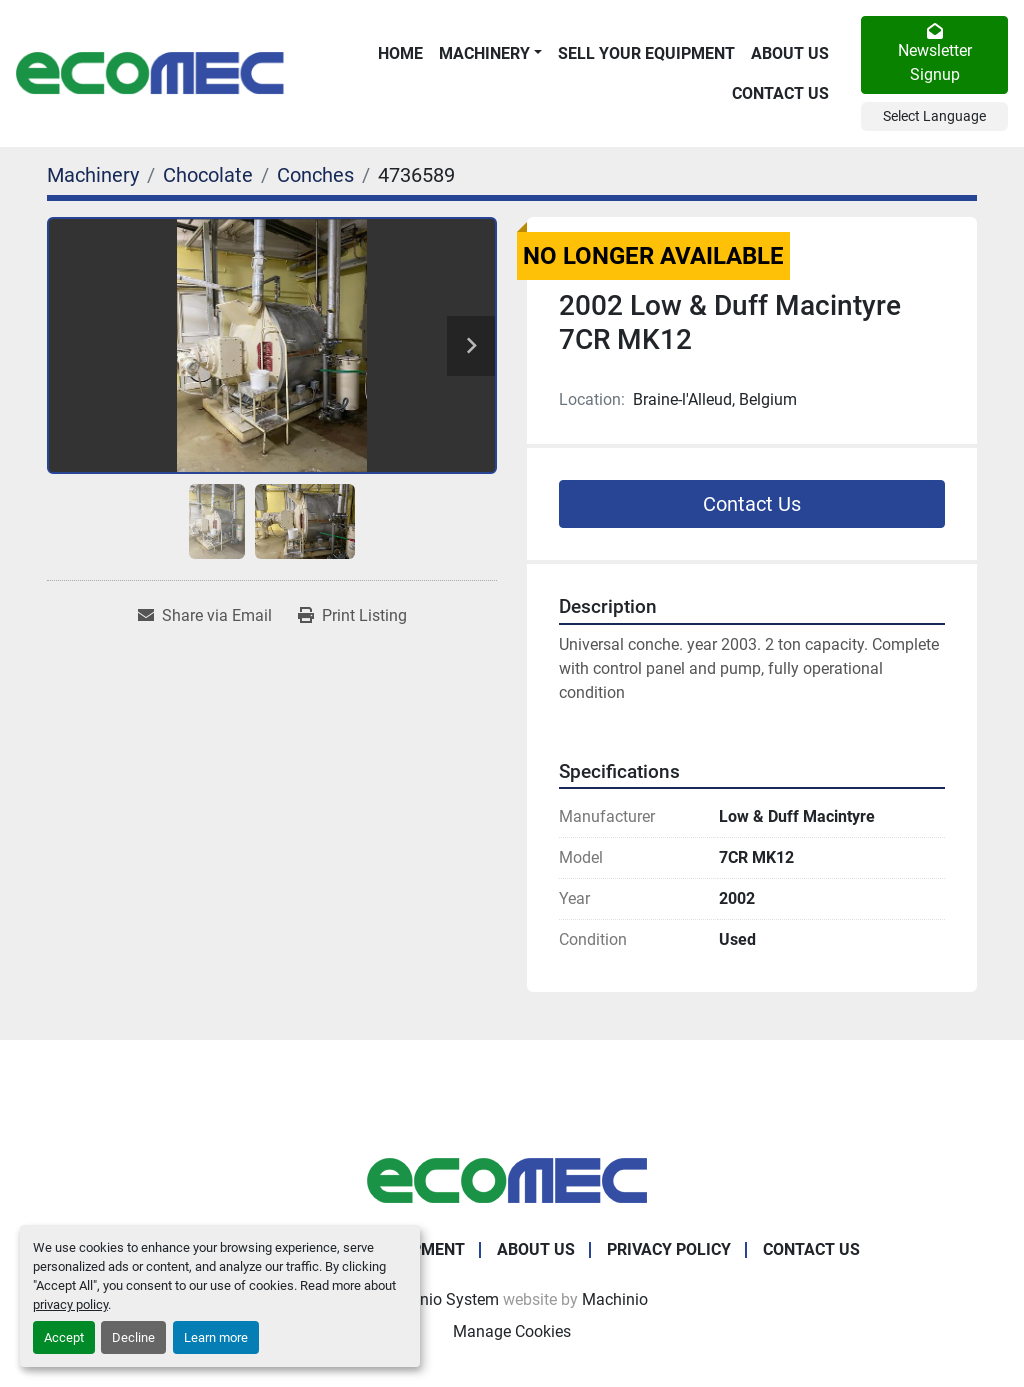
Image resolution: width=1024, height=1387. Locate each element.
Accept (64, 1337)
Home (400, 53)
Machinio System (437, 1299)
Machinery (484, 53)
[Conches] (315, 175)
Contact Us (780, 93)
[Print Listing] (352, 616)
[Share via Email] (205, 616)
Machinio (615, 1299)
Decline (133, 1337)
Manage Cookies (512, 1331)
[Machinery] (93, 175)
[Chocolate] (208, 175)
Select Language (934, 116)
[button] (490, 54)
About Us (790, 53)
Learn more (216, 1337)
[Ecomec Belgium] (512, 1179)
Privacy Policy (669, 1249)
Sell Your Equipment (646, 53)
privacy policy (70, 1304)
